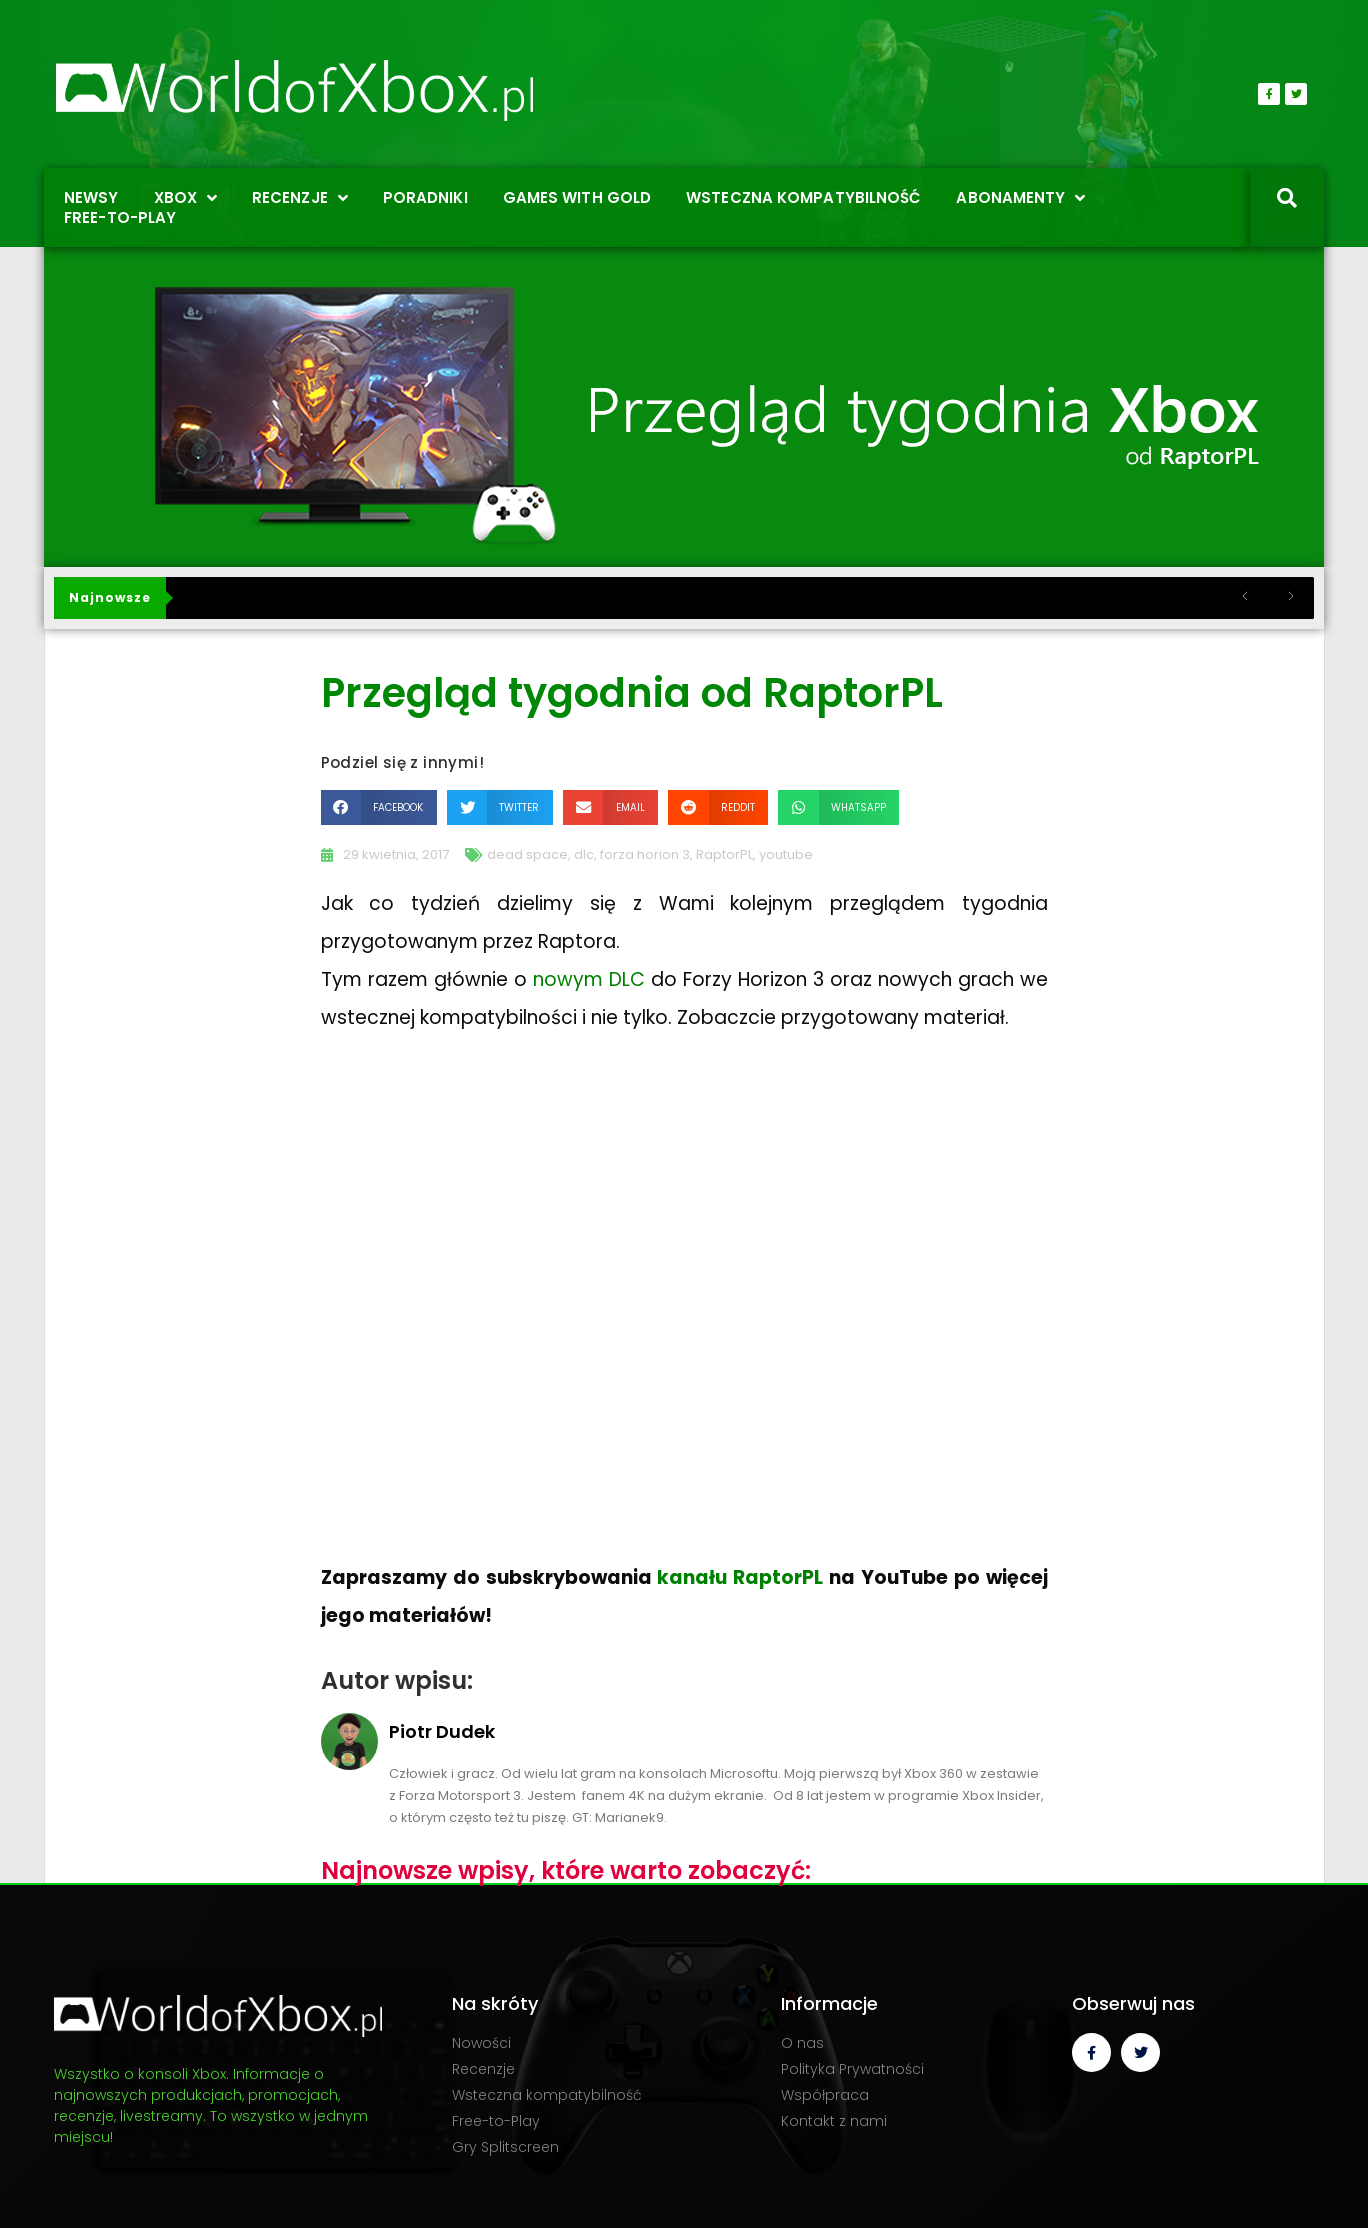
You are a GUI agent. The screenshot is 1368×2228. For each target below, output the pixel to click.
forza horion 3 (645, 854)
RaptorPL (724, 854)
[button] (379, 807)
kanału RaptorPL (740, 1577)
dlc (584, 854)
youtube (786, 854)
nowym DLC (589, 979)
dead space (527, 854)
